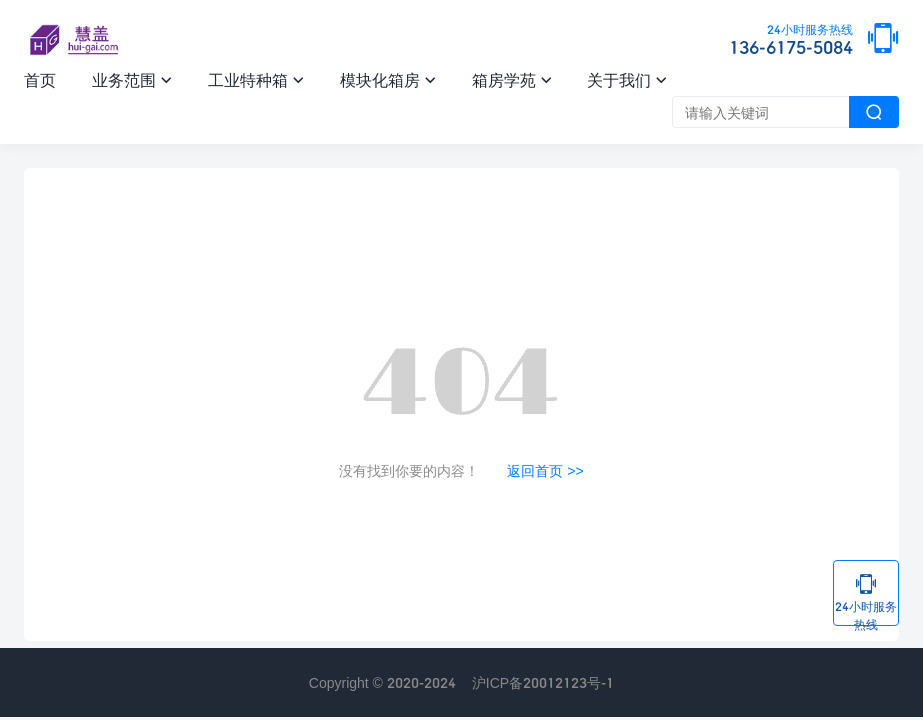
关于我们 (627, 79)
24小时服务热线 (866, 598)
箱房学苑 (512, 79)
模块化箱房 (388, 79)
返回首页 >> (545, 470)
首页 (40, 79)
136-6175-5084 (791, 41)
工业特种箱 (256, 79)
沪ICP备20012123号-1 (543, 682)
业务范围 (132, 79)
